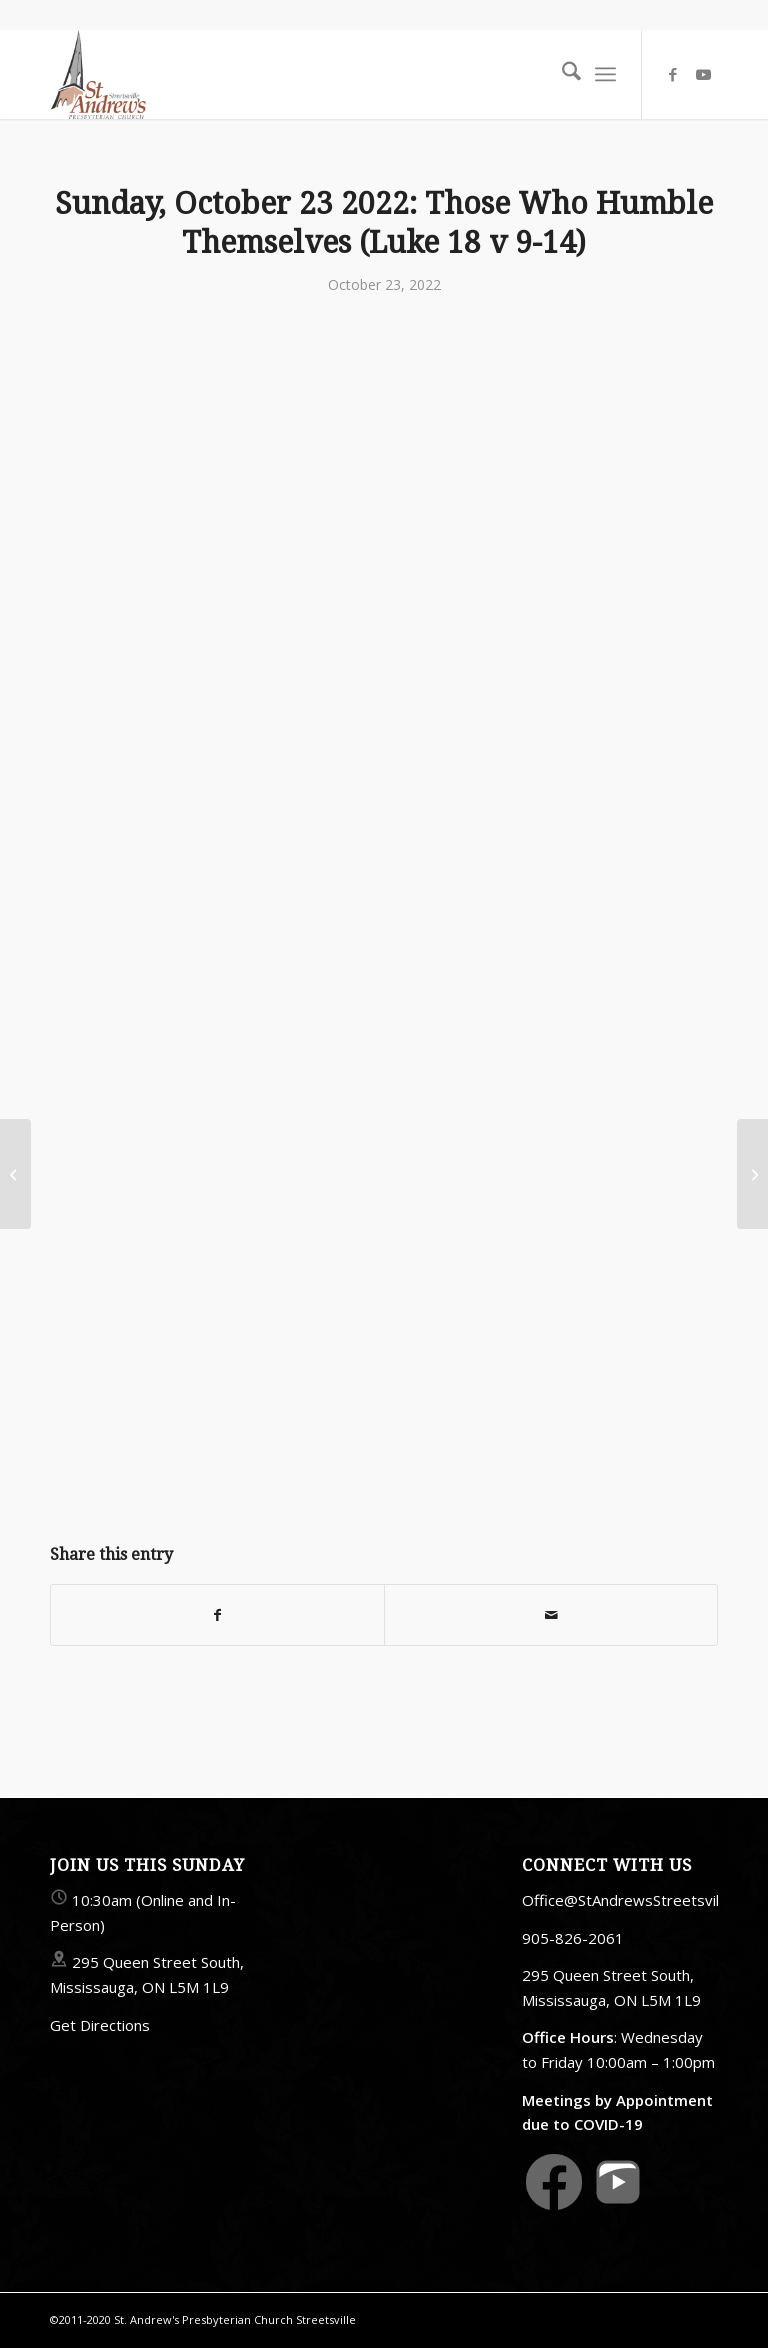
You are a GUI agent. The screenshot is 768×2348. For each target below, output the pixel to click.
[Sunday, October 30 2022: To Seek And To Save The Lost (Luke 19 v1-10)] (752, 1174)
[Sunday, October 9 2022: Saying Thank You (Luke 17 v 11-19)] (15, 1174)
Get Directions (100, 2025)
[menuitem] (561, 74)
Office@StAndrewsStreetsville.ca (635, 1900)
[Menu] (605, 74)
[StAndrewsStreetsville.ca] (98, 74)
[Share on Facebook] (217, 1615)
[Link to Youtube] (703, 74)
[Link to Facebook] (673, 74)
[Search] (561, 74)
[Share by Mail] (551, 1615)
